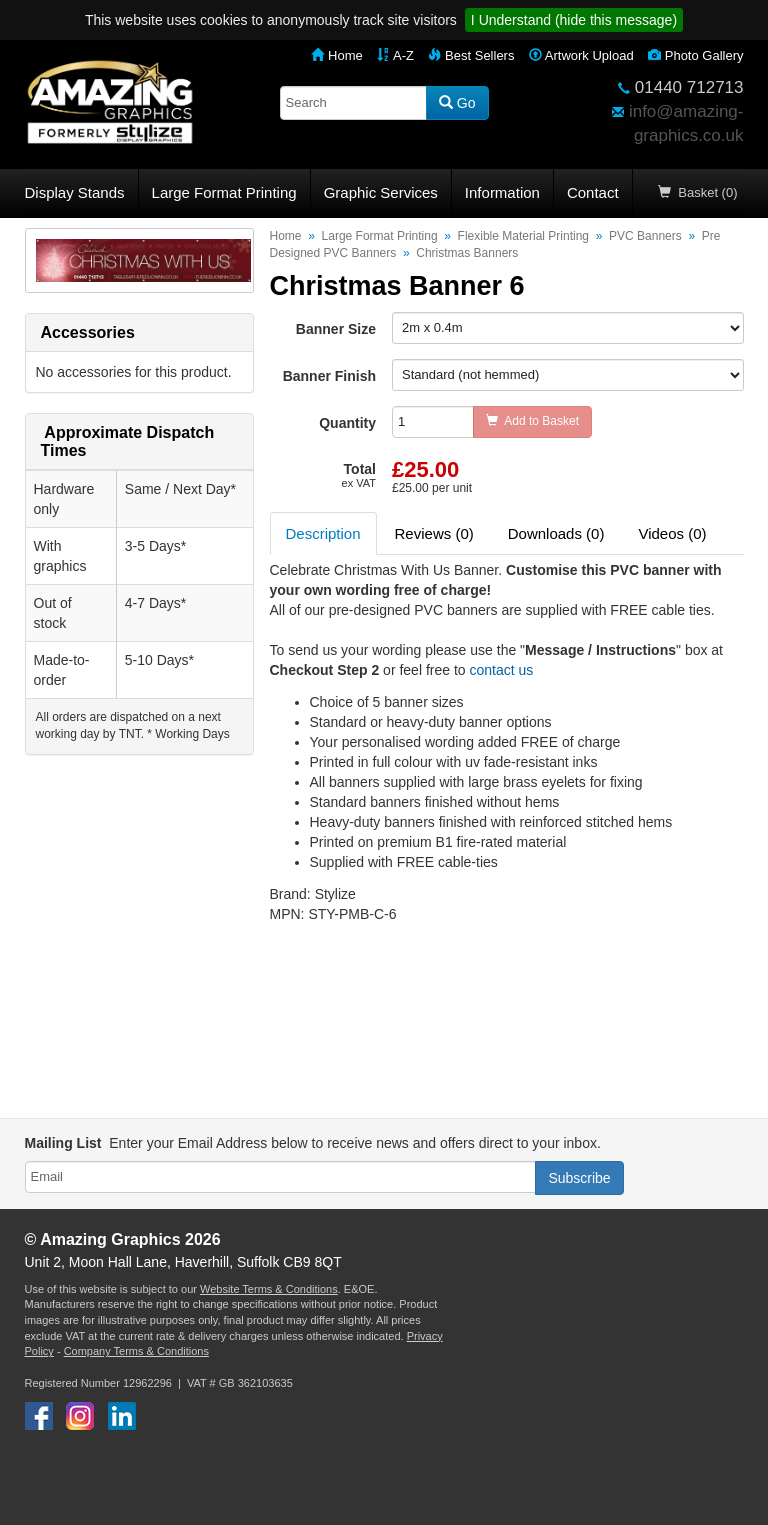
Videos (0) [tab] (672, 533)
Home (336, 55)
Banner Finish (329, 376)
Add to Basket (532, 421)
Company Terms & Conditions (136, 1351)
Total (359, 475)
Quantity (347, 423)
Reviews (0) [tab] (434, 533)
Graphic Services (381, 192)
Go (457, 103)
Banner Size (336, 329)
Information (502, 192)
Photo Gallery (695, 55)
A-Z (395, 55)
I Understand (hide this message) (574, 20)
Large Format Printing (224, 192)
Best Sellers (471, 55)
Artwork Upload (581, 55)
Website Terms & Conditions (269, 1289)
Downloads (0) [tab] (556, 533)
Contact (593, 192)
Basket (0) (697, 192)
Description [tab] (323, 533)
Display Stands (75, 192)
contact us (501, 670)
